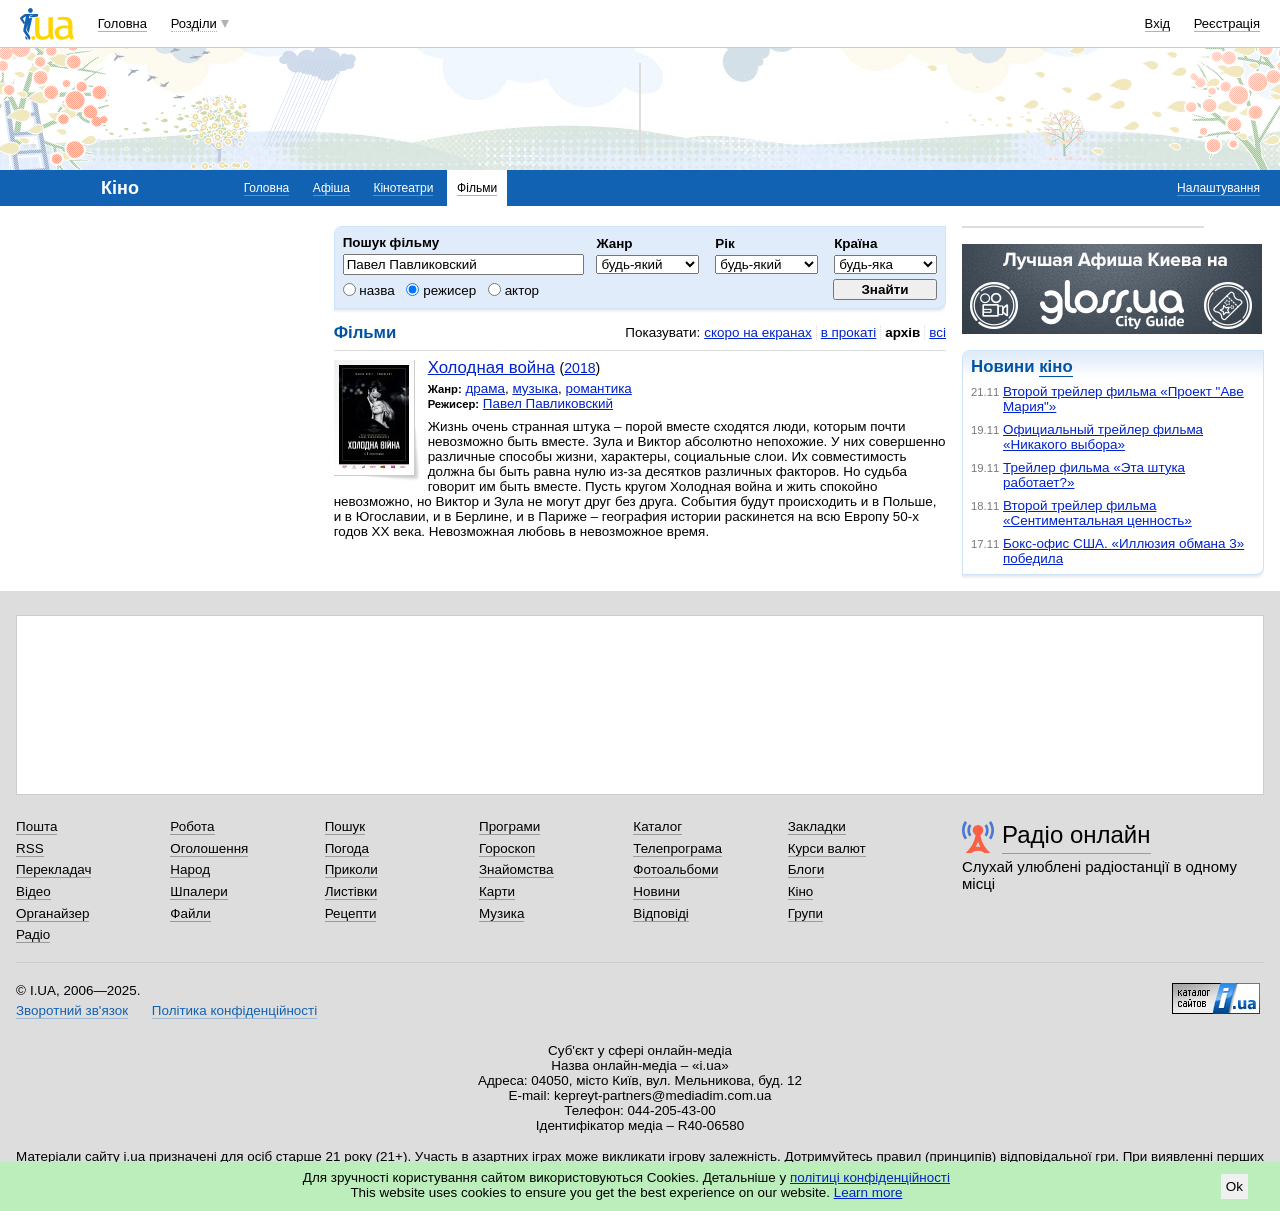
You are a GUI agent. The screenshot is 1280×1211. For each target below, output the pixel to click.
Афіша (331, 188)
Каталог (657, 826)
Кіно (801, 891)
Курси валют (827, 848)
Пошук (345, 826)
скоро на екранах (757, 332)
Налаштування (1218, 188)
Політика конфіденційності (234, 1010)
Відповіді (661, 913)
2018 (579, 368)
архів (902, 332)
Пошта (36, 826)
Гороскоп (507, 848)
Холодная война (491, 367)
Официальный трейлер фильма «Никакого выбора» (1103, 437)
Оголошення (209, 848)
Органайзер (52, 913)
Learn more (868, 1192)
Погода (347, 848)
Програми (509, 826)
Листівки (351, 891)
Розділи (194, 23)
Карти (497, 891)
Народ (190, 869)
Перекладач (53, 869)
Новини (656, 891)
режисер (441, 290)
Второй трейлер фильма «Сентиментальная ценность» (1097, 513)
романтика (598, 388)
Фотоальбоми (675, 869)
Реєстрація (1227, 23)
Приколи (351, 869)
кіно (1055, 366)
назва (369, 290)
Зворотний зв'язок (72, 1010)
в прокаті (849, 332)
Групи (805, 913)
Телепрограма (677, 848)
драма (485, 388)
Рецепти (351, 913)
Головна (122, 23)
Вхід (1158, 23)
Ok (1234, 1186)
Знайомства (516, 869)
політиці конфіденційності (870, 1177)
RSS (30, 848)
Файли (190, 913)
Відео (33, 891)
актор (513, 290)
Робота (192, 826)
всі (937, 332)
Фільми (477, 188)
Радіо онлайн (1076, 834)
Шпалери (198, 891)
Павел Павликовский (548, 403)
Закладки (817, 826)
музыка (535, 388)
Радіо (33, 934)
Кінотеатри (403, 188)
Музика (501, 913)
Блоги (806, 869)
